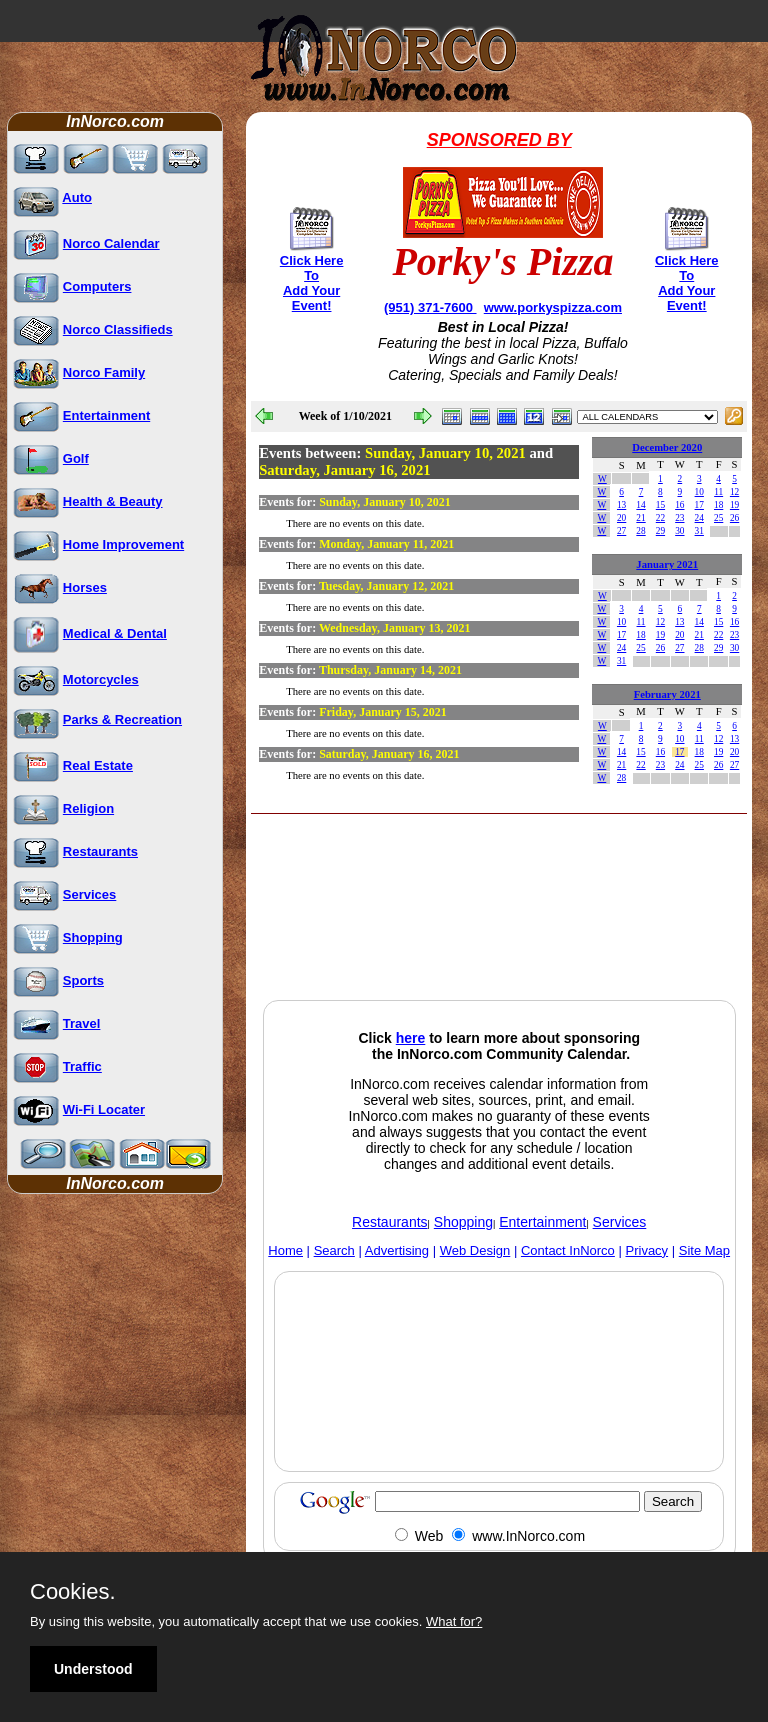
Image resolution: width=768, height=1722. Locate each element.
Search (334, 1250)
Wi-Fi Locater (104, 1109)
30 (679, 531)
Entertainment (106, 415)
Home (285, 1250)
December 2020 (667, 447)
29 (660, 531)
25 (718, 518)
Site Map (704, 1250)
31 (699, 531)
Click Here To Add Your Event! (312, 283)
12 (734, 492)
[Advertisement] (411, 947)
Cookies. (73, 1592)
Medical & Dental (115, 633)
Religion (88, 808)
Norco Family (104, 372)
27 (621, 531)
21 (640, 518)
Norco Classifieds (118, 329)
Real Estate (98, 765)
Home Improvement (123, 544)
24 (699, 518)
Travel (82, 1023)
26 (734, 518)
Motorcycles (101, 679)
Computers (97, 286)
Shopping (93, 937)
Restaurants (100, 851)
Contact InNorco (568, 1250)
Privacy (647, 1250)
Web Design (475, 1250)
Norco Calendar (111, 243)
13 (621, 505)
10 (699, 492)
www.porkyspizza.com (553, 307)
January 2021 (667, 564)
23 (679, 518)
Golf (76, 458)
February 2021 (667, 694)
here (411, 1038)
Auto (77, 197)
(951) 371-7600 (430, 307)
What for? (454, 1621)
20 (621, 518)
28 (640, 531)
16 (679, 505)
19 (734, 505)
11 (718, 492)
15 (660, 505)
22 (660, 518)
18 (718, 505)
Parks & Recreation (122, 719)
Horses (85, 587)
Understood (93, 1669)
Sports (83, 980)
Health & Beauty (113, 501)
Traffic (82, 1066)
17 (699, 505)
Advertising (397, 1250)
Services (90, 894)
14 (640, 505)
